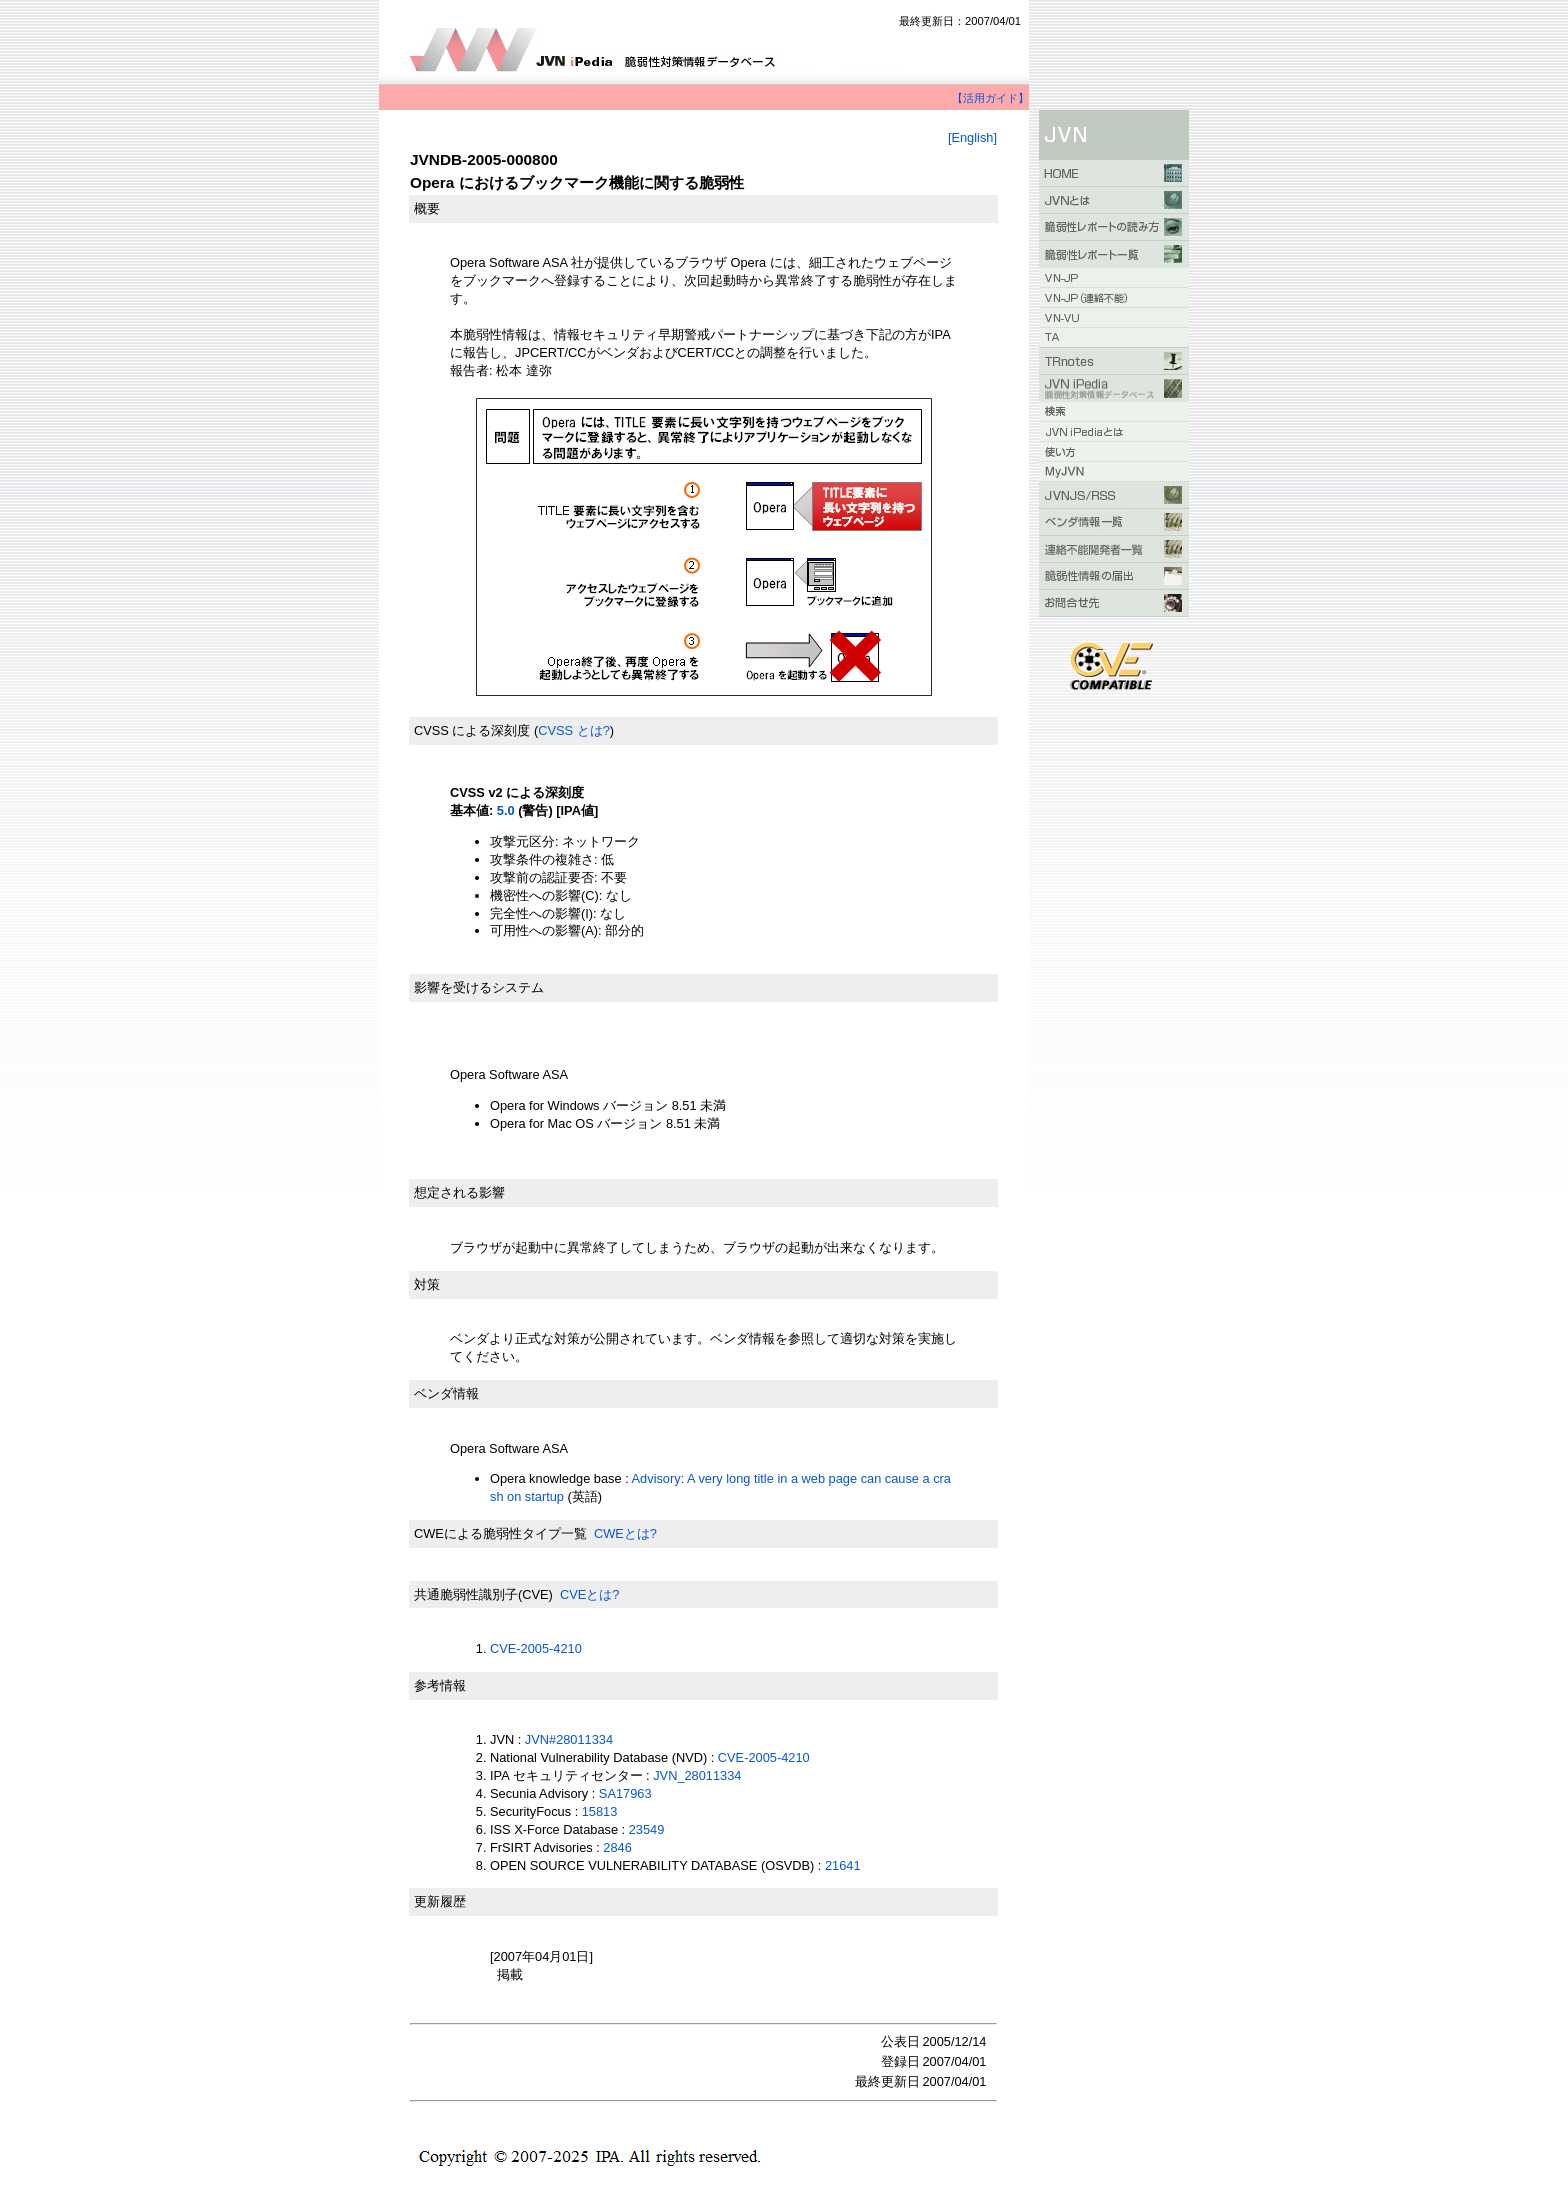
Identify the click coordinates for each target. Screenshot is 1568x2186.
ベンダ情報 (446, 1393)
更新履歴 (440, 1901)
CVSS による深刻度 (472, 730)
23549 (647, 1829)
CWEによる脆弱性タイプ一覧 (500, 1533)
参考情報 (440, 1685)
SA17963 (625, 1793)
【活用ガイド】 (990, 98)
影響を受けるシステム (479, 987)
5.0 (506, 810)
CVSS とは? (574, 730)
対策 (427, 1284)
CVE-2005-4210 (536, 1648)
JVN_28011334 (697, 1775)
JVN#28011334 (569, 1739)
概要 (427, 208)
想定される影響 (459, 1192)
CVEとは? (589, 1594)
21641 (843, 1865)
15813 (600, 1811)
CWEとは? (625, 1533)
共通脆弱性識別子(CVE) (483, 1594)
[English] (972, 137)
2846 (617, 1847)
